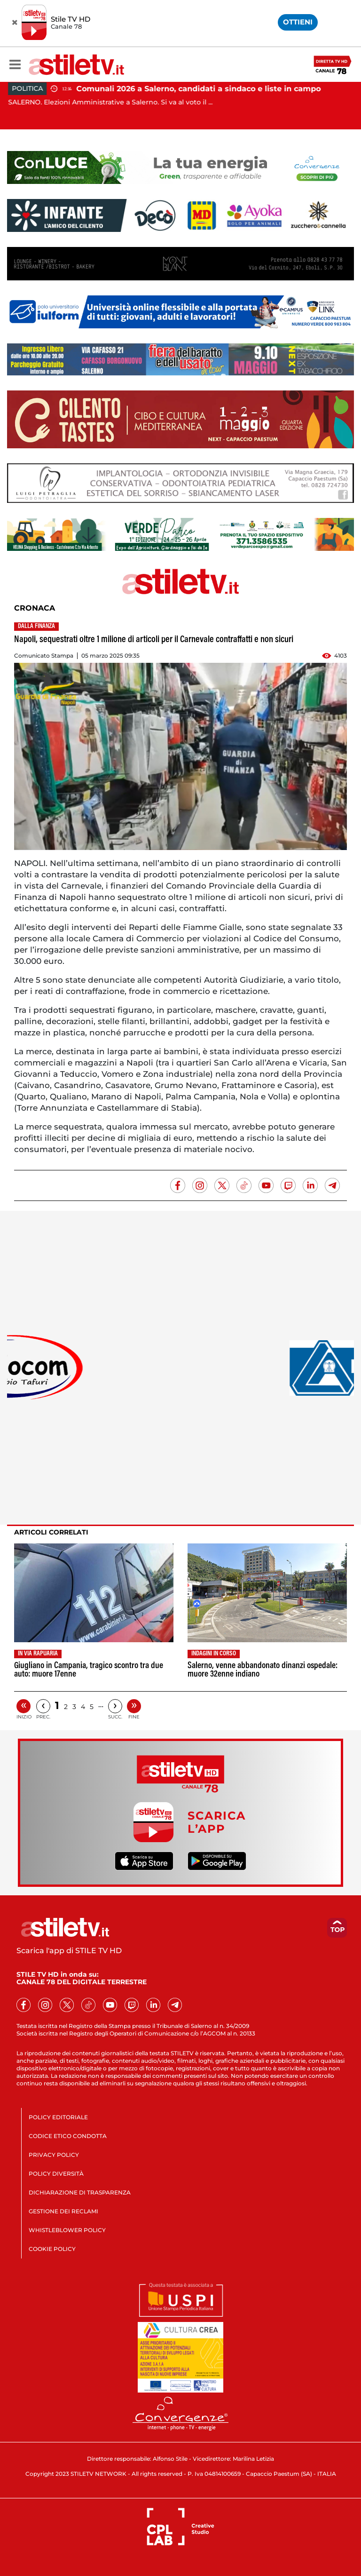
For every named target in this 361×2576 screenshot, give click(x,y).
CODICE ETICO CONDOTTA (68, 2135)
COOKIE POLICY (52, 2248)
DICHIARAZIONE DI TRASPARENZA (80, 2192)
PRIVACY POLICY (54, 2154)
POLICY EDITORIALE (58, 2117)
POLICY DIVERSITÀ (56, 2173)
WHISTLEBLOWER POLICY (67, 2230)
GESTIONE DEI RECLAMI (63, 2211)
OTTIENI (298, 21)
